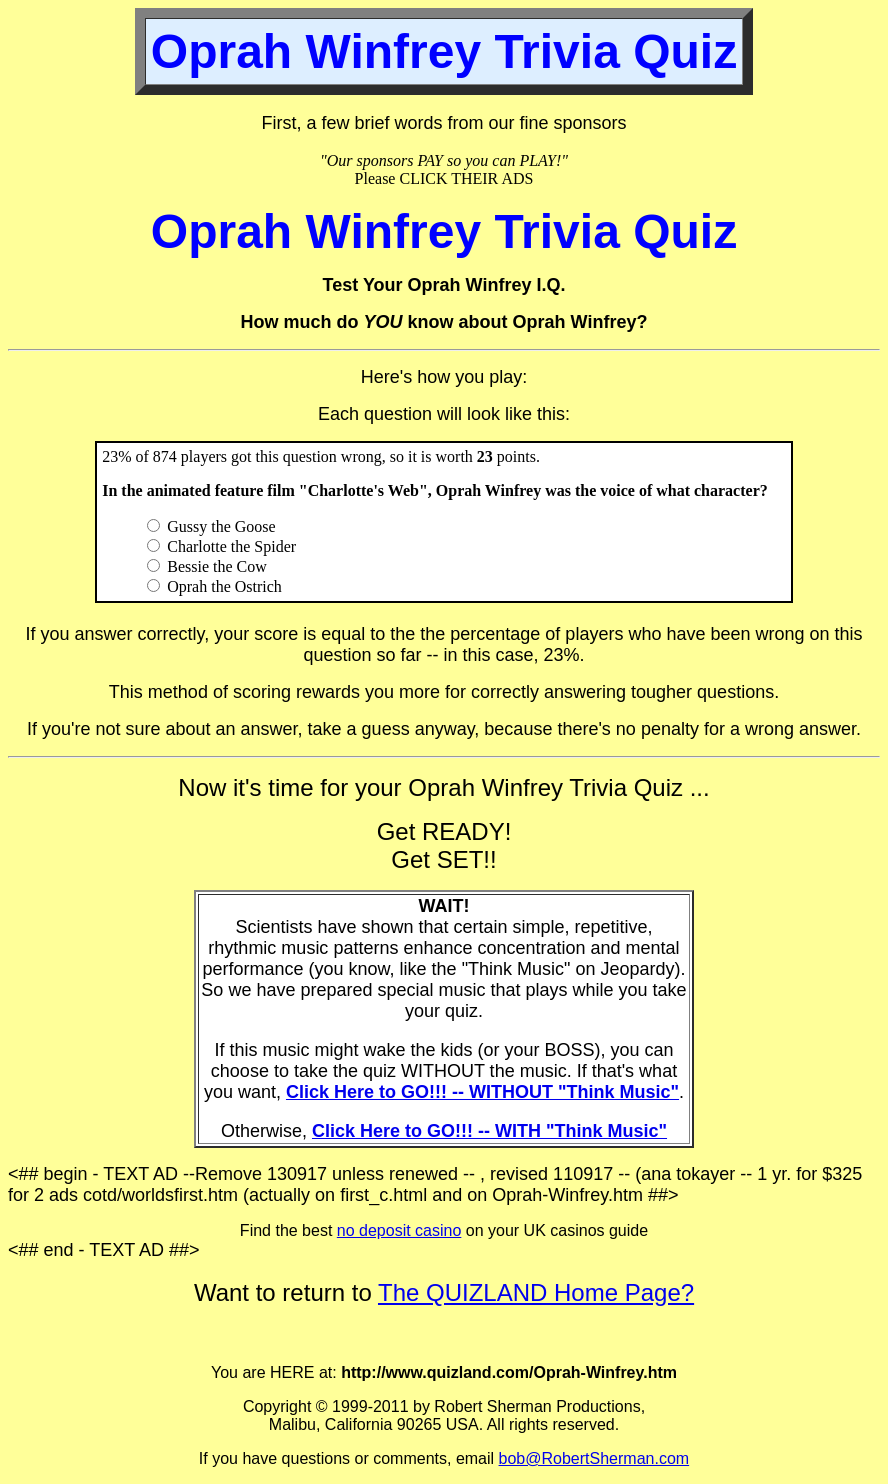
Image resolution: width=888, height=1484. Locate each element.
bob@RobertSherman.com (594, 1458)
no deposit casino (399, 1230)
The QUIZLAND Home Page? (536, 1292)
